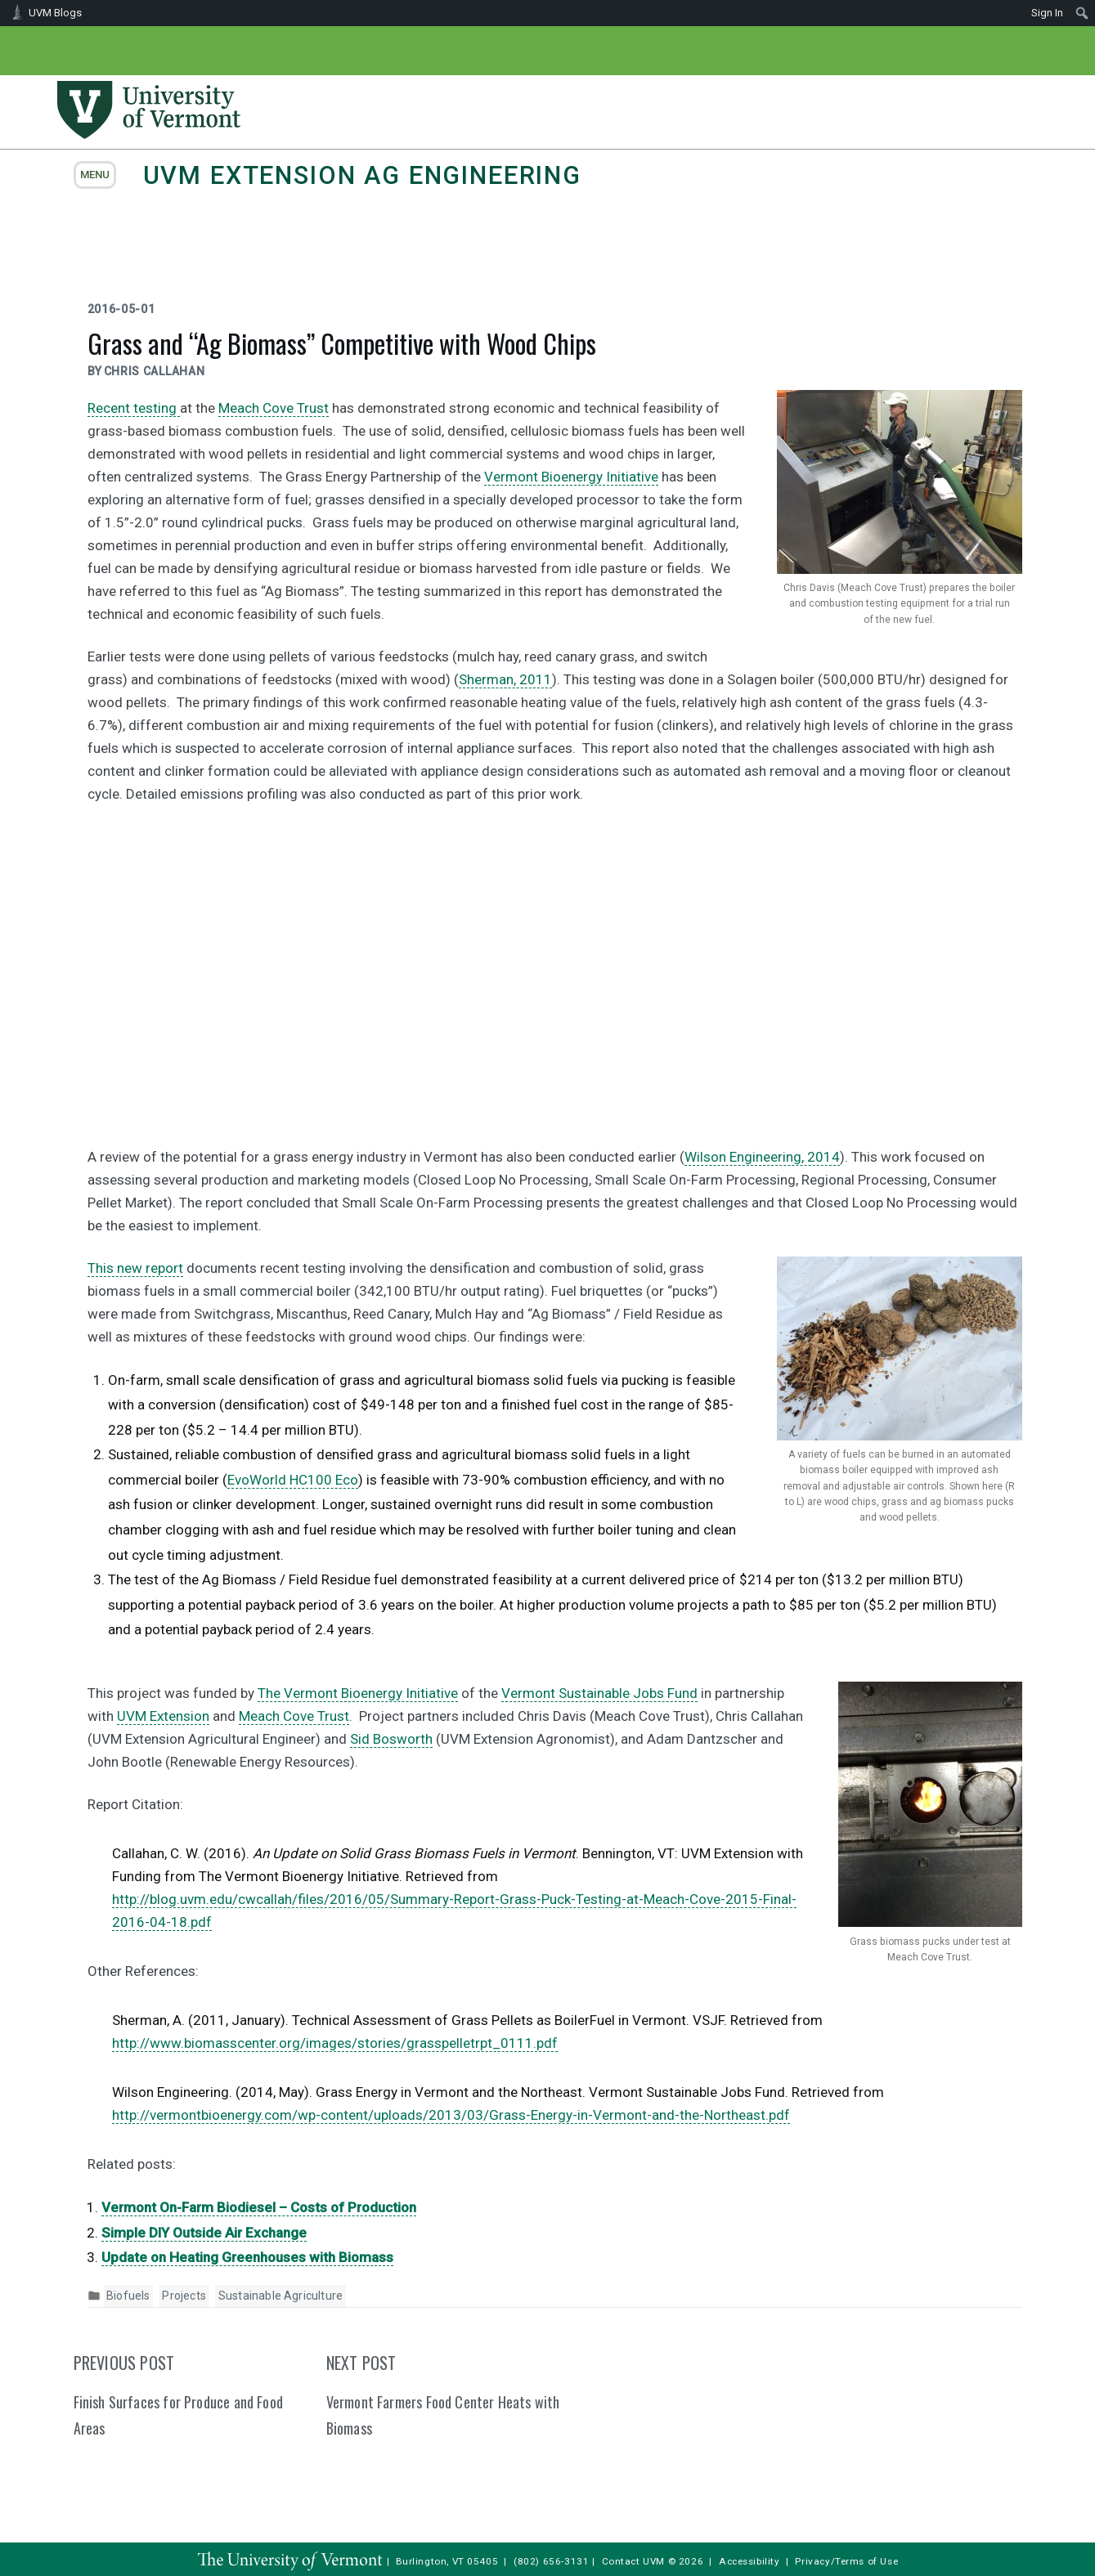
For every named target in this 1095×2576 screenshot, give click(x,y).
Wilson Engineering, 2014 (762, 1157)
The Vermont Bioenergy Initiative (358, 1693)
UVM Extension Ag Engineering (362, 175)
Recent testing (134, 408)
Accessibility (749, 2561)
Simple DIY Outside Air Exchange (204, 2232)
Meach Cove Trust (273, 408)
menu (95, 174)
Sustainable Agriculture (280, 2295)
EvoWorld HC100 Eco (292, 1480)
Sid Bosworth (391, 1739)
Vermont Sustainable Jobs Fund (599, 1693)
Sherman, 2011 (505, 679)
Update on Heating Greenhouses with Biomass (247, 2257)
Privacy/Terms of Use (846, 2561)
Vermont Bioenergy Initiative (571, 476)
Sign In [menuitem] (1047, 13)
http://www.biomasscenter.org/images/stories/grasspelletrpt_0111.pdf (335, 2043)
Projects (183, 2295)
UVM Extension (163, 1716)
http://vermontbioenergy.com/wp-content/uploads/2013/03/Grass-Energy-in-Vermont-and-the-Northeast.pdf (451, 2115)
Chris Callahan (154, 371)
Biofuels (128, 2295)
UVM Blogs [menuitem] (55, 13)
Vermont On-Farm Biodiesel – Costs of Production (258, 2207)
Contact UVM (633, 2561)
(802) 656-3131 (551, 2561)
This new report (135, 1268)
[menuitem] (1082, 13)
